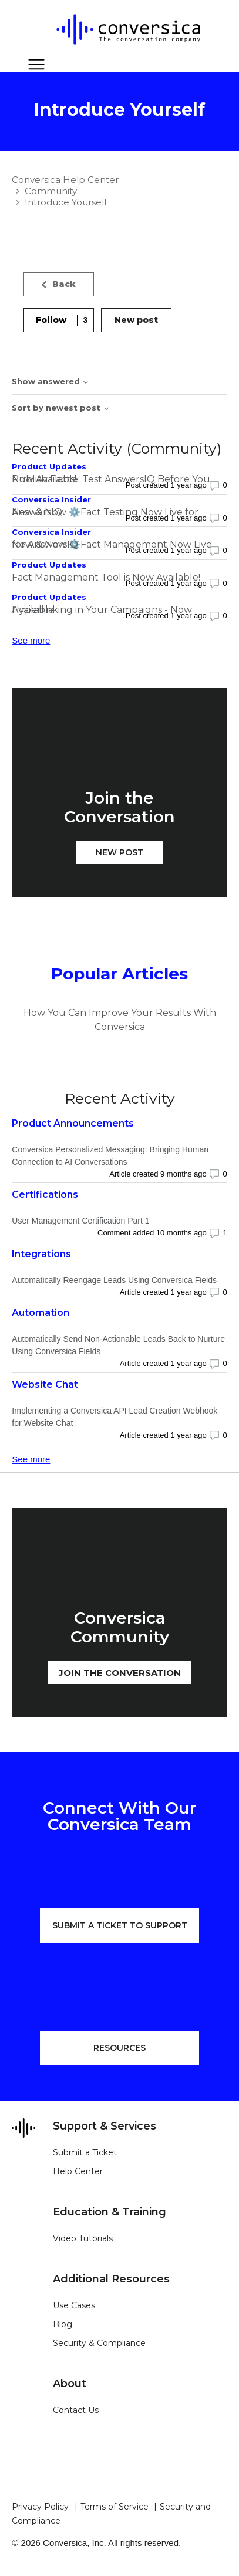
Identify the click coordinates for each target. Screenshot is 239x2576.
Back (59, 284)
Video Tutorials (83, 2238)
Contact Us (76, 2410)
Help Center (78, 2171)
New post (136, 320)
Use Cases (74, 2305)
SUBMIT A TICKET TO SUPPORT (119, 1925)
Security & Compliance (99, 2343)
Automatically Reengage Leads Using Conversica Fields (114, 1280)
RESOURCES (119, 2047)
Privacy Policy (40, 2506)
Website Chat (45, 1384)
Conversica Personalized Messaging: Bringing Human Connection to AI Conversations (110, 1156)
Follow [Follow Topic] (51, 320)
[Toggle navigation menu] (32, 65)
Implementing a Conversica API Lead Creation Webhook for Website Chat (114, 1417)
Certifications (45, 1194)
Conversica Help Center (65, 179)
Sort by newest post (61, 407)
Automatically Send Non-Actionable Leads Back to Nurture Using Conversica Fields (118, 1345)
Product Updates (49, 465)
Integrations (41, 1253)
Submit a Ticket (85, 2152)
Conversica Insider (51, 498)
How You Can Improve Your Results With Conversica (119, 1019)
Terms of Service (114, 2506)
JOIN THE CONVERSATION (120, 1672)
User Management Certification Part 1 (80, 1220)
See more (31, 640)
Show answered (50, 381)
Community (51, 190)
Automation (40, 1312)
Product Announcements (73, 1123)
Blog (62, 2324)
